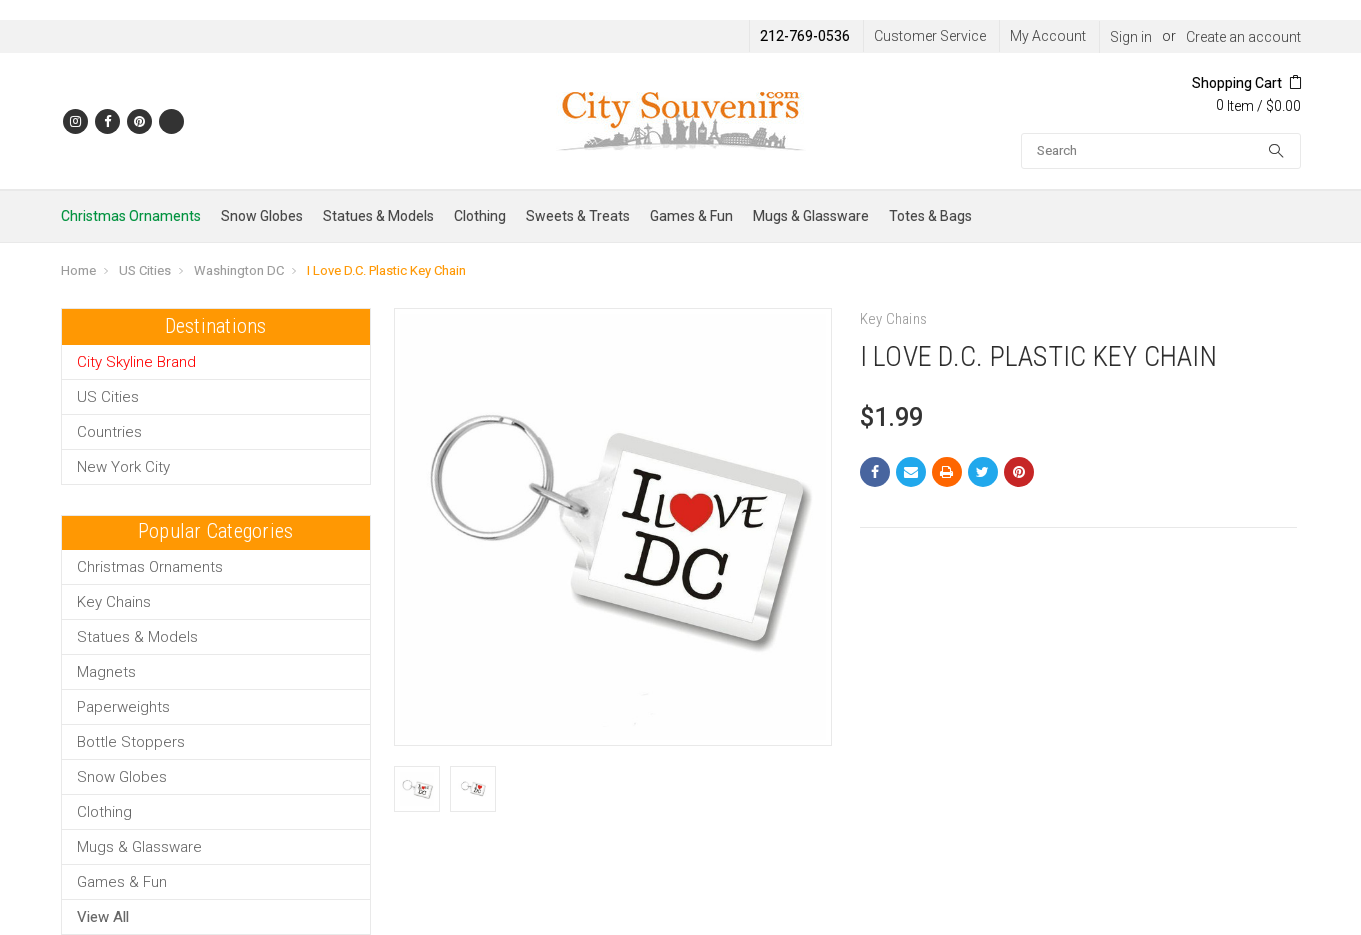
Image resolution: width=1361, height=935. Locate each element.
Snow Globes (262, 216)
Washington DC (239, 270)
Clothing (480, 216)
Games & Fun (691, 216)
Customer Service (930, 36)
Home (78, 270)
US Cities (145, 270)
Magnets (106, 672)
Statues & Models (378, 216)
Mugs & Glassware (811, 216)
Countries (109, 432)
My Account (1048, 36)
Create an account (1243, 37)
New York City (123, 467)
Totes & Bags (930, 216)
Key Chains (114, 602)
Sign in (1131, 37)
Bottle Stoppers (131, 742)
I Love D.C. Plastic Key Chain (386, 270)
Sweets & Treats (578, 216)
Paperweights (123, 707)
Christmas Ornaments (131, 216)
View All (103, 917)
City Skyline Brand (136, 362)
